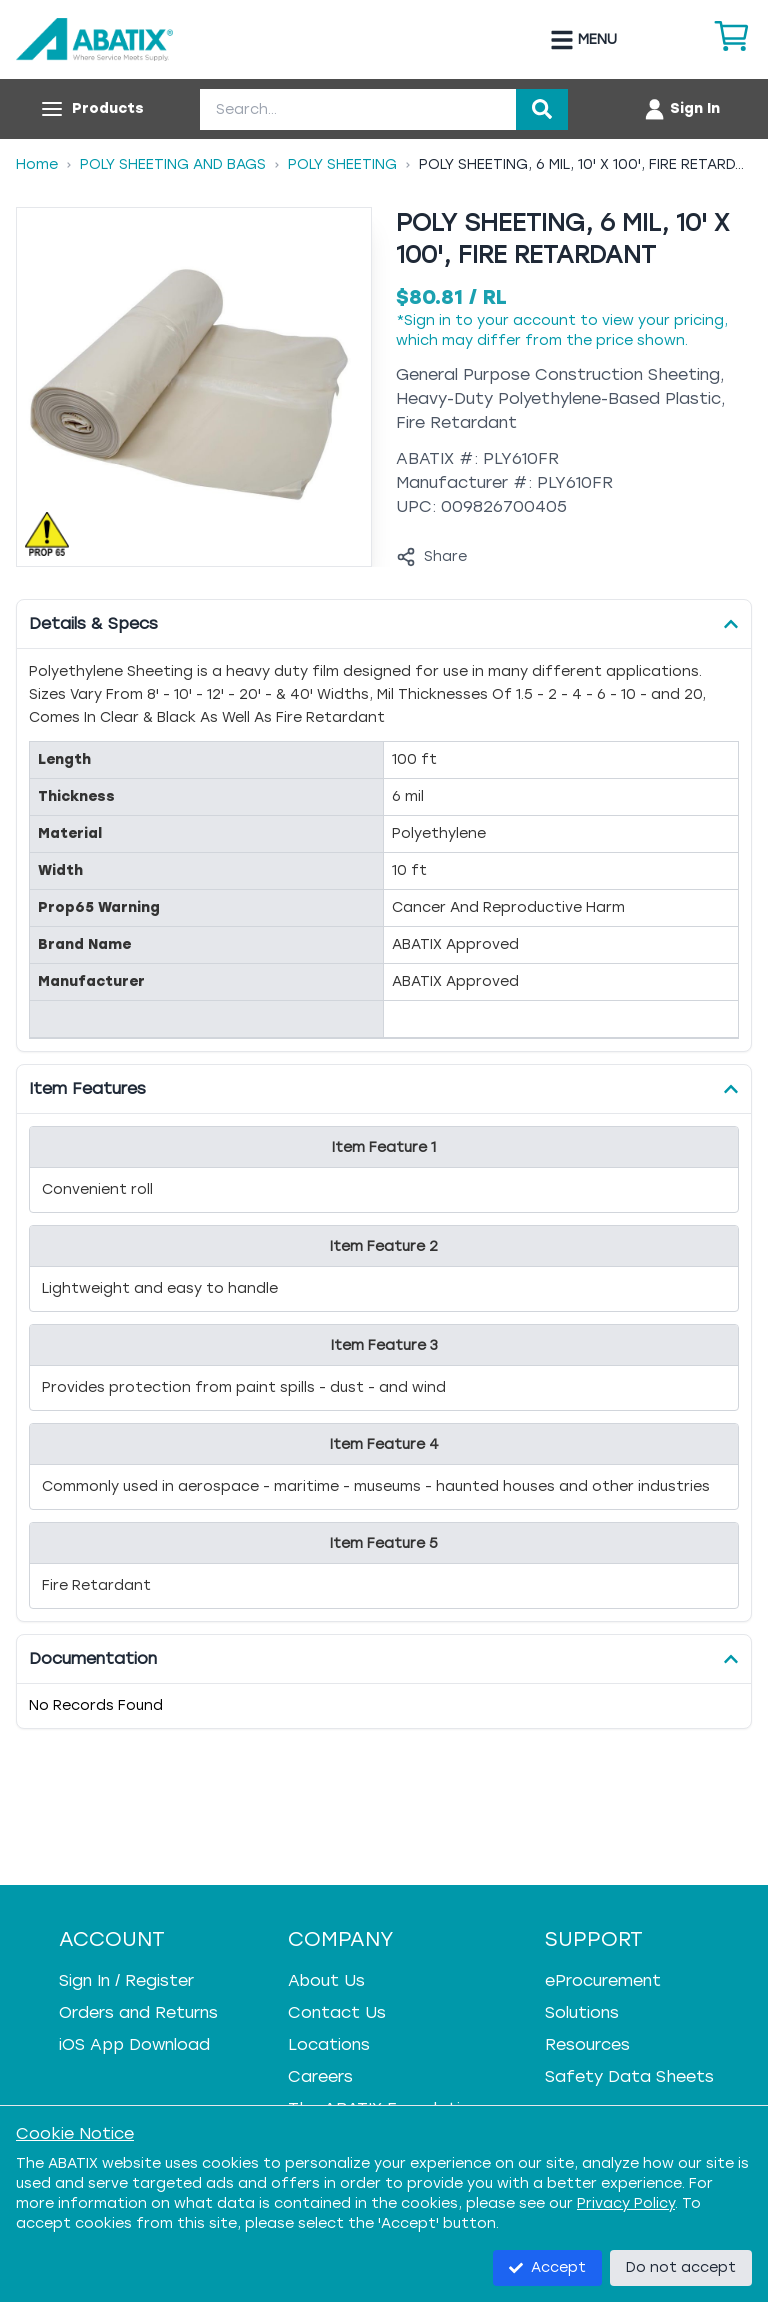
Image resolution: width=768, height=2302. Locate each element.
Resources (587, 2044)
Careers (320, 2076)
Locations (329, 2044)
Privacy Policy (626, 2203)
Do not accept (681, 2267)
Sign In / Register (126, 1980)
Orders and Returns (138, 2012)
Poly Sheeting (342, 164)
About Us (326, 1980)
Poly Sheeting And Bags (173, 164)
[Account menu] (681, 109)
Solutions (582, 2012)
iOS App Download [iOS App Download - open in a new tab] (134, 2044)
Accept (547, 2267)
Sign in (427, 320)
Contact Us (337, 2012)
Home (37, 164)
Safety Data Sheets (629, 2076)
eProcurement (603, 1980)
